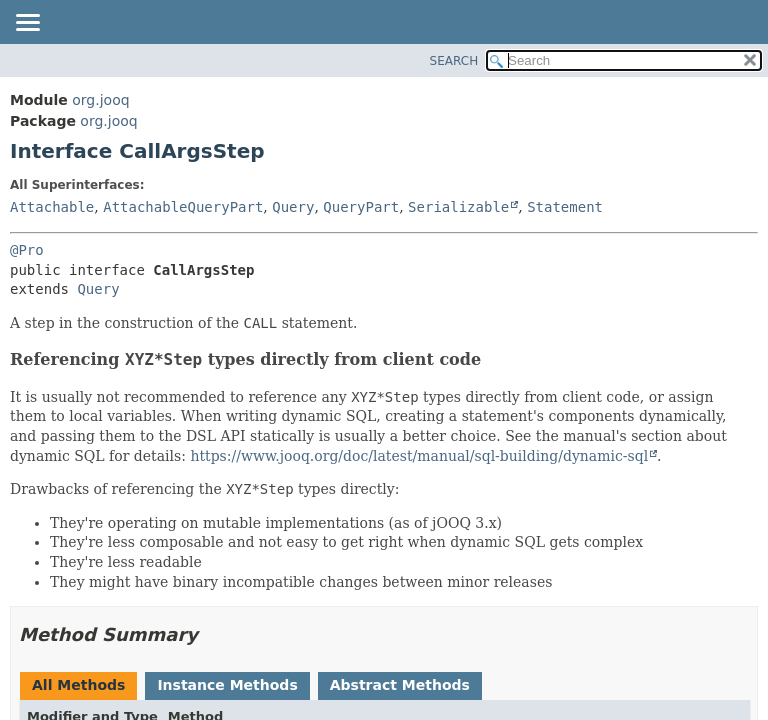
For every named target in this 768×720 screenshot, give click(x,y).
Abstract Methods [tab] (400, 685)
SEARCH (454, 61)
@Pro (27, 250)
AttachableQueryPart (183, 207)
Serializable (458, 207)
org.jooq (100, 100)
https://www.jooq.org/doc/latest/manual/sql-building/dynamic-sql (419, 456)
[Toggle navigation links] (27, 24)
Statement (565, 207)
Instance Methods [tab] (227, 685)
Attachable (52, 207)
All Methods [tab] (78, 685)
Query (293, 207)
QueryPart (361, 207)
